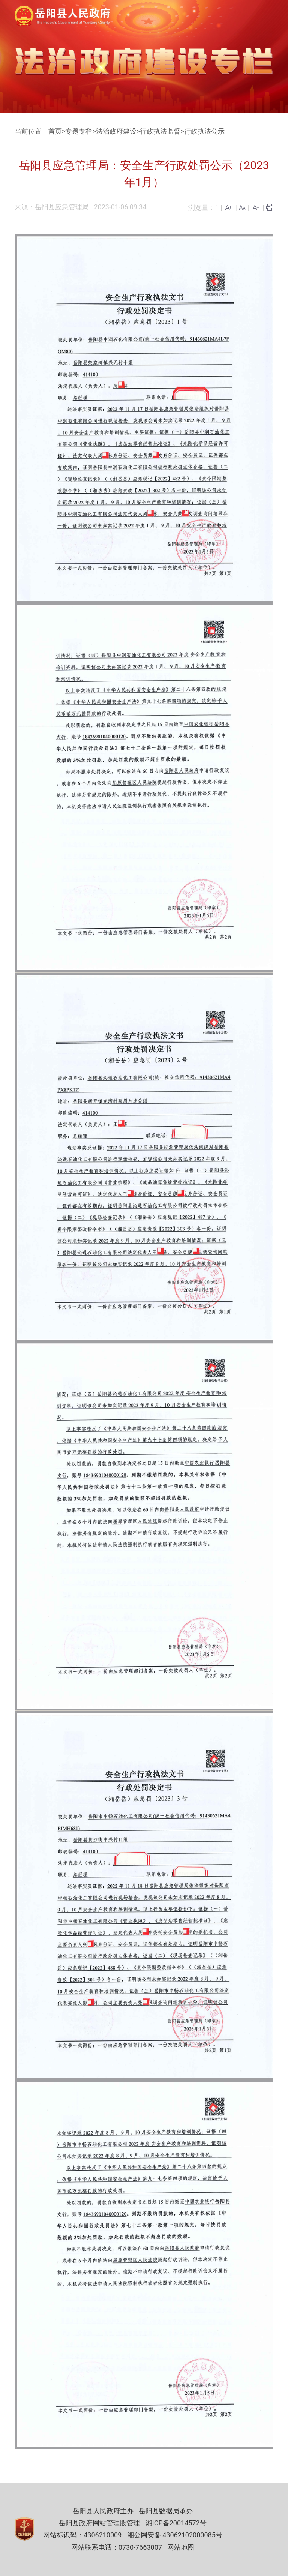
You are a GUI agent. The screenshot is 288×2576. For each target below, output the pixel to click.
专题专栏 (78, 131)
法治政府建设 (116, 131)
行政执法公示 (204, 131)
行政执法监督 (160, 131)
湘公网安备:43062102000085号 (174, 2535)
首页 (55, 131)
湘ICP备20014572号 (176, 2523)
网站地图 (180, 2547)
